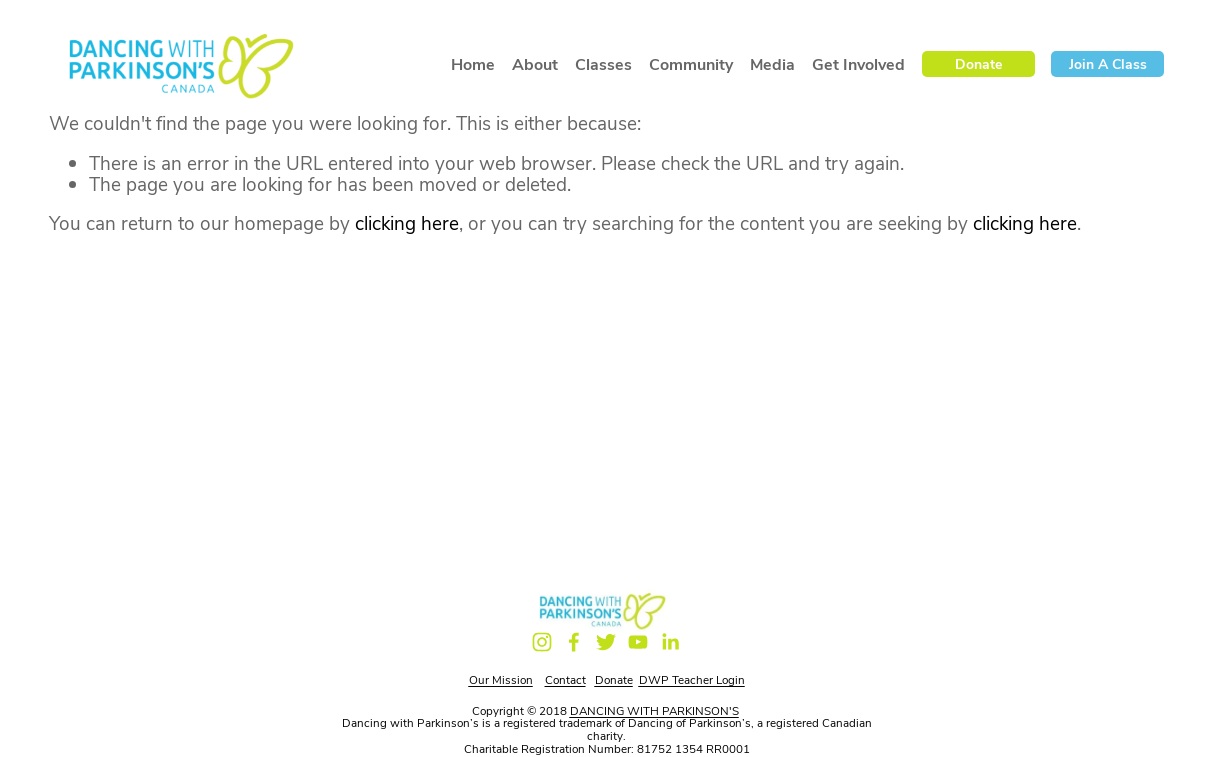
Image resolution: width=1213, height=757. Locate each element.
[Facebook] (574, 642)
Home (473, 64)
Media (772, 64)
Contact (565, 679)
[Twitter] (606, 642)
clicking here (407, 222)
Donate (978, 63)
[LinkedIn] (670, 642)
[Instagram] (542, 642)
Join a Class (1108, 63)
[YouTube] (638, 642)
